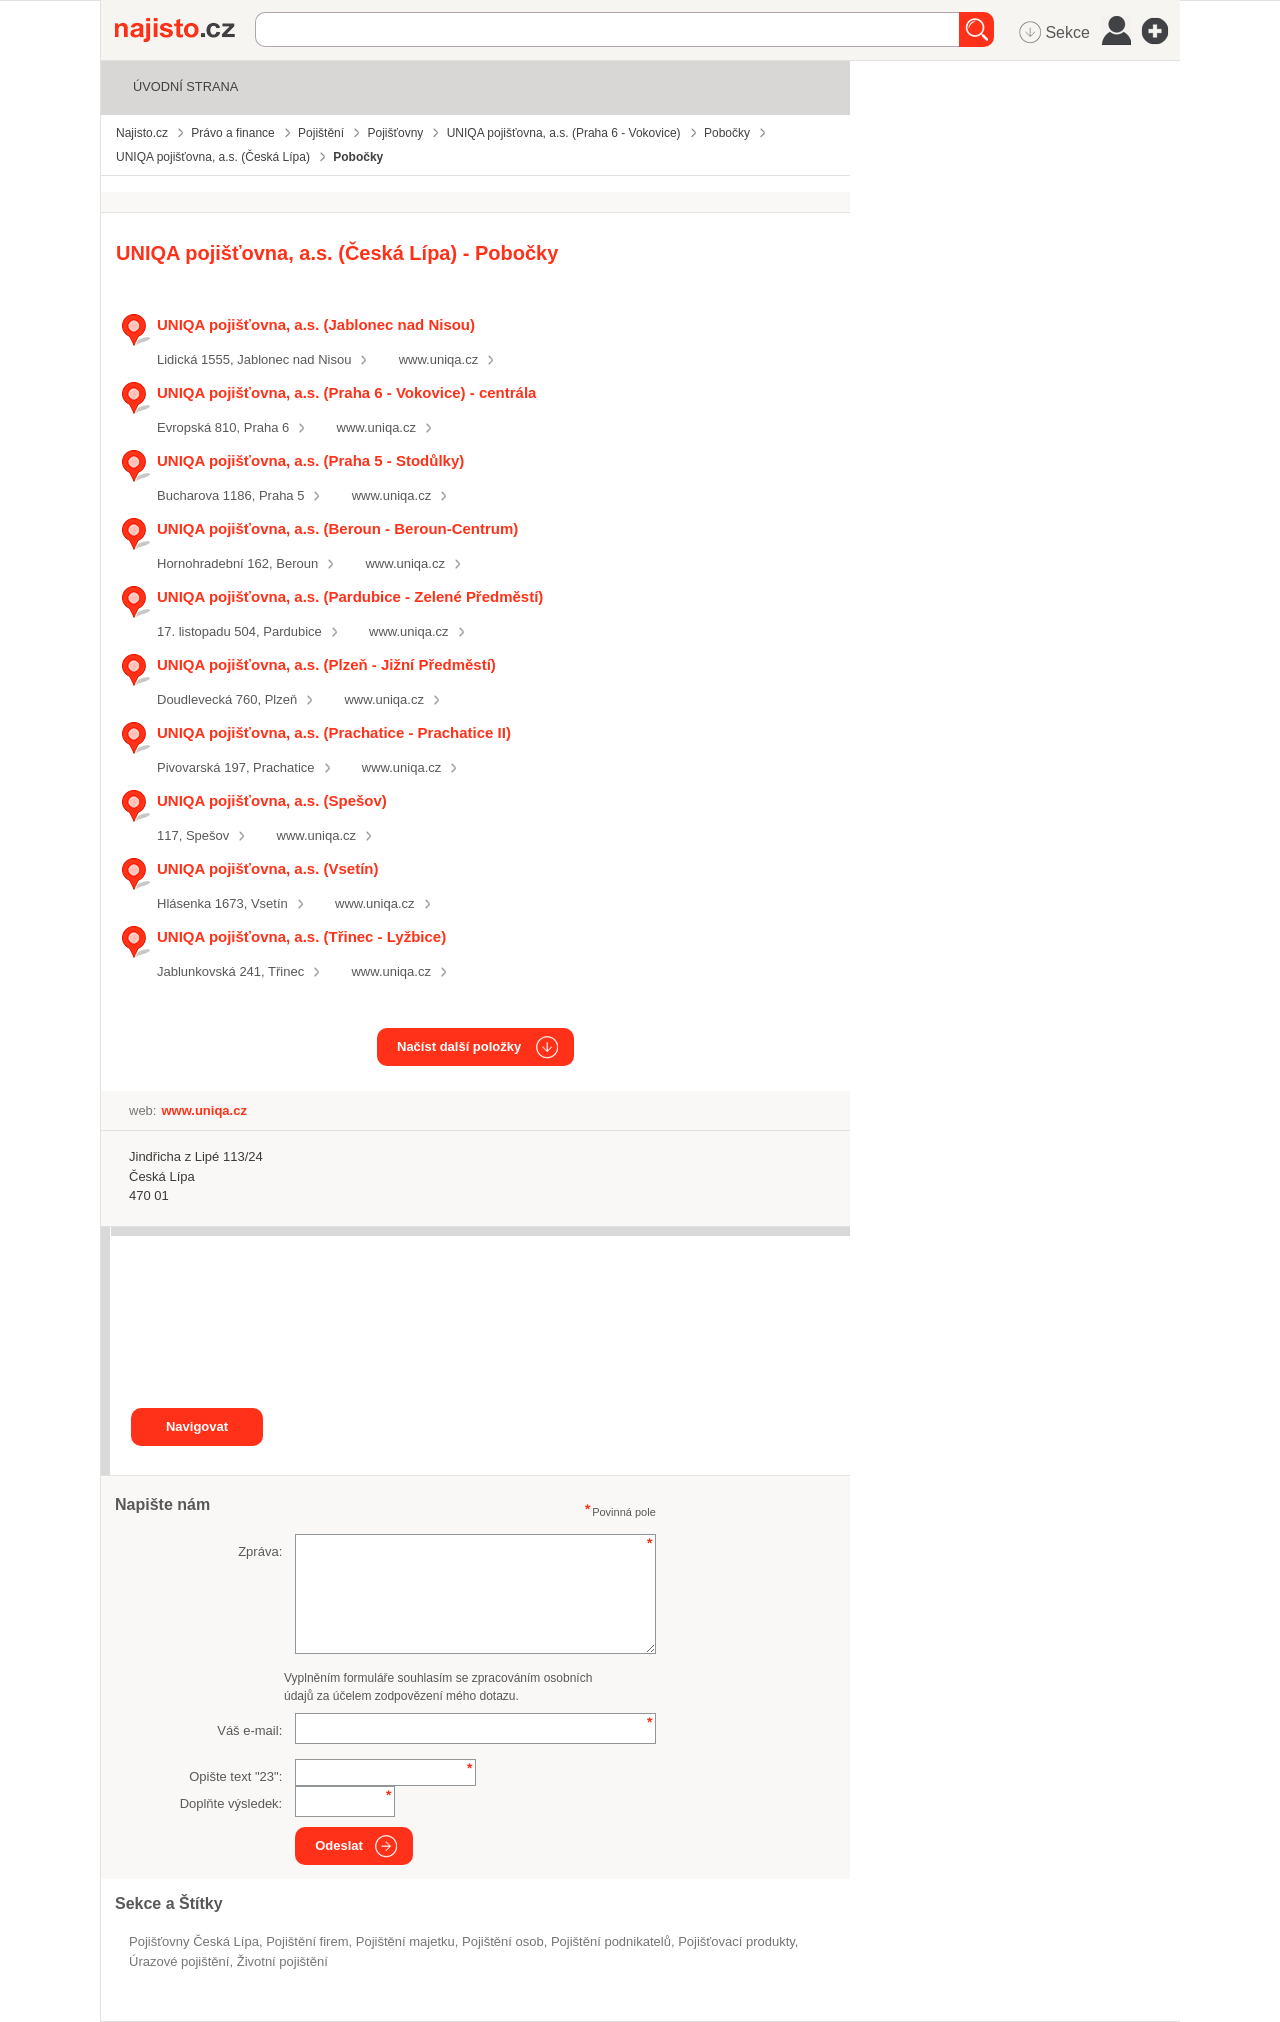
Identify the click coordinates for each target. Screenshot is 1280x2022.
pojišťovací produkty (736, 1941)
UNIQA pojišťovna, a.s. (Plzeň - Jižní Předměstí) (326, 664)
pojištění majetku (405, 1941)
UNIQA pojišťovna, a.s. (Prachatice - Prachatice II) (334, 732)
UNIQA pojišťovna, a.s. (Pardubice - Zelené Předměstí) (350, 596)
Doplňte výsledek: (231, 1803)
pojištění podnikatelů (611, 1941)
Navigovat (197, 1426)
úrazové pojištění (179, 1961)
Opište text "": (235, 1776)
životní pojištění (282, 1961)
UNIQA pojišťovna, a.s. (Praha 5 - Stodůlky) (310, 460)
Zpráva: (260, 1551)
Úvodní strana (185, 86)
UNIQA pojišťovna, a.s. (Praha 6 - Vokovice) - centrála (346, 392)
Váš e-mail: (249, 1730)
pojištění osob (503, 1941)
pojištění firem (307, 1941)
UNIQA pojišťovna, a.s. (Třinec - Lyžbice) (301, 936)
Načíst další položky (459, 1046)
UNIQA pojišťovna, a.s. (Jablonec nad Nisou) (316, 324)
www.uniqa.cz (438, 359)
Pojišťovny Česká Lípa (194, 1941)
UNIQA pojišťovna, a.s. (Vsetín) (267, 868)
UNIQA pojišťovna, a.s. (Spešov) (272, 800)
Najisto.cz (185, 30)
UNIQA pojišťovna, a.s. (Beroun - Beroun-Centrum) (337, 528)
